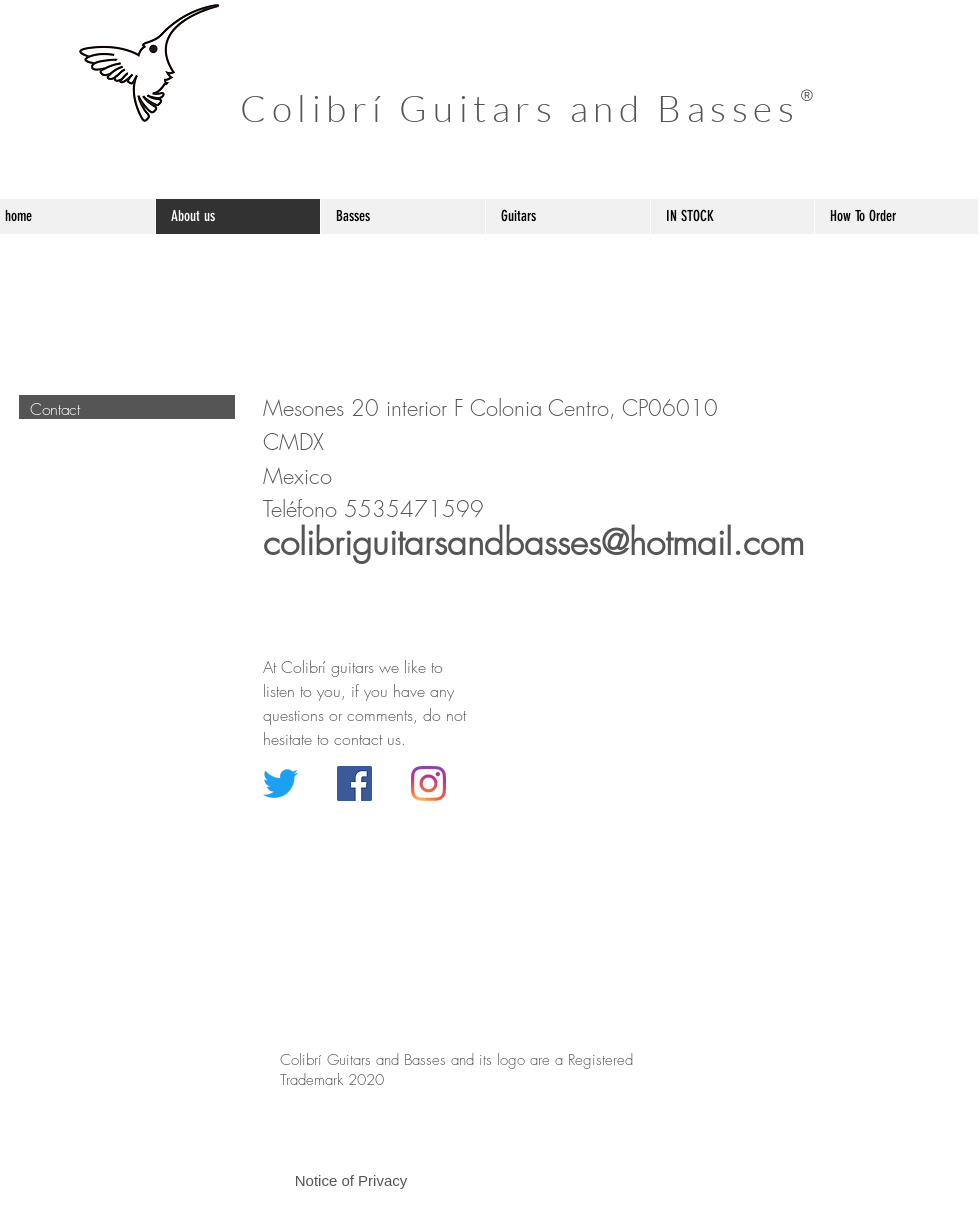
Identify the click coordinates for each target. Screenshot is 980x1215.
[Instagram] (428, 783)
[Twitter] (280, 783)
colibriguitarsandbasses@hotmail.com (533, 542)
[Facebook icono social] (354, 783)
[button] (351, 1180)
